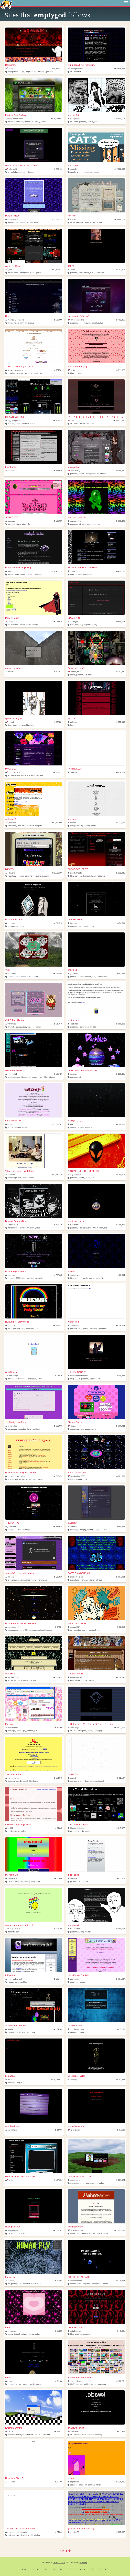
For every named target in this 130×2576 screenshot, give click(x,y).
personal (49, 72)
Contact (104, 2569)
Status (81, 2569)
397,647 (120, 1979)
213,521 (57, 772)
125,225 (120, 2482)
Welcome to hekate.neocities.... (83, 567)
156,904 (120, 1325)
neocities (10, 2482)
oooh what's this (13, 1120)
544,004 (120, 622)
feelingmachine (75, 69)
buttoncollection (75, 2381)
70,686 (58, 1878)
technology (29, 122)
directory (11, 1781)
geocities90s (74, 2532)
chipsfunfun (73, 2482)
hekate (71, 571)
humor (36, 1781)
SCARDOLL (74, 1774)
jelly (19, 826)
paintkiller (73, 772)
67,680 (121, 2130)
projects (73, 1881)
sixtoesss (10, 521)
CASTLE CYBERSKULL (80, 1573)
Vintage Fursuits (76, 1673)
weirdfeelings (11, 1376)
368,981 (120, 471)
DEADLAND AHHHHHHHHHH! (83, 1070)
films (38, 1228)
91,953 (121, 973)
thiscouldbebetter (76, 1828)
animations (27, 1680)
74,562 (58, 2532)
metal (87, 1127)
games (38, 273)
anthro (91, 1680)
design (21, 72)
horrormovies (13, 1228)
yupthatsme (73, 1020)
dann (9, 69)
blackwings (73, 1728)
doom (16, 273)
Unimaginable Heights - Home (20, 1472)
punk (96, 122)
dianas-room (74, 1426)
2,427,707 (119, 1728)
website (38, 876)
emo (88, 524)
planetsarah (11, 1275)
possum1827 (74, 1627)
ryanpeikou (73, 1322)
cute (40, 373)
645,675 (57, 1024)
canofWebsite (12, 2126)
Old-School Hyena (14, 1020)
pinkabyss (10, 2331)
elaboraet (72, 1523)
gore (90, 675)
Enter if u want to (13, 2428)
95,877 (58, 2431)
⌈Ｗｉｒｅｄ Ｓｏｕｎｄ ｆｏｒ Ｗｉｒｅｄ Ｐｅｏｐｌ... (96, 417)
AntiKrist (72, 215)
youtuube (72, 169)
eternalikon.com (76, 2126)
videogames (13, 72)
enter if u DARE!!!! (77, 1372)
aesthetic (38, 1278)
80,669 (121, 1527)
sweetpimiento (12, 2226)
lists (23, 1479)
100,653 (120, 1124)
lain (87, 423)
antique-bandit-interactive (16, 2532)
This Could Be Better (78, 1824)
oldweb (103, 474)
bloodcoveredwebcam (78, 1376)
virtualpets (12, 826)
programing (35, 1881)
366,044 (120, 1426)
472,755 (120, 571)
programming (31, 72)
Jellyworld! (10, 819)
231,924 (120, 2180)
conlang (36, 1429)
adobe (72, 2233)
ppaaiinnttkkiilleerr (76, 2029)
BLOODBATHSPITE (78, 869)
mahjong (93, 1328)
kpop (36, 222)
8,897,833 (57, 69)
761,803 (120, 1476)
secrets (88, 977)
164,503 (57, 2029)
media (25, 1178)
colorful (14, 172)
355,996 (120, 722)
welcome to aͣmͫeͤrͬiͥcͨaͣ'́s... (80, 316)
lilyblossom (73, 1979)
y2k (28, 524)
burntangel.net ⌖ (76, 1221)
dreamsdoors (11, 1225)
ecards (18, 1781)
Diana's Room (75, 1422)
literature (100, 273)
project (23, 1831)
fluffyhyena (10, 1024)
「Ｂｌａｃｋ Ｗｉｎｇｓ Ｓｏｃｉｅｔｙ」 (91, 1724)
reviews (11, 1479)
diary (80, 273)
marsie (9, 2431)
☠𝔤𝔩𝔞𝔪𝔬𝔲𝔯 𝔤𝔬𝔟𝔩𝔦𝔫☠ (77, 517)
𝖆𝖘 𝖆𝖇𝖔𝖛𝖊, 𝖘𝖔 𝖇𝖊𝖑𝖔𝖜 (76, 2076)
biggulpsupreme (12, 420)
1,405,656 (57, 823)
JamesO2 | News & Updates (19, 1573)
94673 (71, 266)
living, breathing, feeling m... (82, 65)
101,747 (57, 1979)
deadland (72, 1074)
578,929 (57, 420)
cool (21, 1881)
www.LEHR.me (13, 266)
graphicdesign (13, 1077)
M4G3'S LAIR (12, 768)
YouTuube (73, 165)
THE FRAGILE (75, 919)
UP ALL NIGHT (75, 618)
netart (16, 323)
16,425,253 (56, 571)
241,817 (120, 270)
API (61, 2569)
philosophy (81, 1530)
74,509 (121, 923)
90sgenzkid (11, 1074)
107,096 (57, 2180)
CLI (45, 2569)
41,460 (58, 1728)
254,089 (57, 471)
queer (84, 72)
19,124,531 (56, 2080)
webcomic (101, 876)
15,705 (58, 2482)
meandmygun (74, 1275)
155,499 (120, 1225)
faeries (82, 2183)
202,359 (57, 1476)
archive (31, 323)
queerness (22, 172)
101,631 (57, 1677)
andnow (72, 823)
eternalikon (74, 2130)
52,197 (121, 1778)
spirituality (87, 1228)
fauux (71, 420)
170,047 (120, 1677)
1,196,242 (57, 1124)
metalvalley (73, 467)
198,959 (57, 521)
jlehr (8, 270)
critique (73, 1530)
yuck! (8, 970)
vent (17, 977)
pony (76, 1982)
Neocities (45, 2562)
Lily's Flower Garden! (78, 1975)
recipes (29, 1479)
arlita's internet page (78, 366)
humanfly (10, 2281)
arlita (71, 370)
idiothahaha (11, 1878)
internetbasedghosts (14, 320)
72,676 (121, 1878)
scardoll (72, 1778)
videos (87, 172)
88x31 (72, 2384)
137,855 (57, 973)
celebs (18, 1479)
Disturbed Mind (75, 2327)
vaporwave (88, 625)
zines (76, 122)
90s (17, 222)
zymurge (72, 1878)
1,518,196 (57, 873)
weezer (11, 1982)
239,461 (120, 1074)
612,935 (57, 1426)
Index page (73, 1875)
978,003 (120, 772)
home (8, 2377)
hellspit (9, 722)
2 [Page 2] (63, 2551)
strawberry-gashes (14, 370)
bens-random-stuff (13, 1979)
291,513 (57, 923)
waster (9, 2029)
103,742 (57, 2230)
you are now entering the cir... (20, 1925)
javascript (26, 1530)
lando (9, 2180)
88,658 (121, 1627)
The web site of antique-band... (21, 2528)
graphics (30, 574)
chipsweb (72, 2478)
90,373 (121, 1376)
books (28, 625)
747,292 (120, 2080)
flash (79, 2233)
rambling (77, 1630)
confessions (102, 977)
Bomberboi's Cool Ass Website (20, 1623)
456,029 (57, 1527)
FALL (8, 2327)
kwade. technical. (76, 2428)
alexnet (9, 2381)
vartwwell (10, 1673)
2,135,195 (57, 219)
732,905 (57, 1275)
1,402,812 (57, 270)
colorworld (11, 169)
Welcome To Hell (13, 1070)
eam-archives (11, 973)
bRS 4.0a (10, 1975)
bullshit (81, 1178)
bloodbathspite (75, 873)
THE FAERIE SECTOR (79, 2176)
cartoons (30, 1027)
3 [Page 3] (66, 2551)
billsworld (10, 873)
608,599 (57, 320)
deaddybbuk (74, 672)
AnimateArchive (76, 2226)
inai (70, 1124)
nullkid (9, 1828)
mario (32, 273)
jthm (9, 725)
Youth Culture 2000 (77, 1472)
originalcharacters (44, 1630)
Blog (53, 2569)
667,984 (120, 1577)
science (87, 222)
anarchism (26, 725)
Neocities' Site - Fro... (16, 2478)
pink (24, 524)
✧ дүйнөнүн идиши (15, 2025)
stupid (16, 1831)
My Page (9, 1724)
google (73, 172)
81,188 (58, 2381)
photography (16, 2284)
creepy (73, 2284)
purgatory (86, 2284)
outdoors (90, 2434)
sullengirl (72, 2080)
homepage (87, 574)
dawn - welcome (13, 668)
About (24, 2569)
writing (86, 273)
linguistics (22, 1429)
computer (102, 2384)
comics (90, 122)
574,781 (57, 370)
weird (79, 2284)
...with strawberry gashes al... (20, 366)
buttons (79, 2384)
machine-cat (11, 923)
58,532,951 (119, 420)
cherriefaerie (74, 2180)
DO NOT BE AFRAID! (79, 2277)
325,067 (120, 2532)
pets (23, 826)
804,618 (120, 119)
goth (83, 524)
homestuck (15, 775)
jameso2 (9, 1577)
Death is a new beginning (18, 567)
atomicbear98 (12, 1627)
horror (32, 1228)
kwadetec (73, 2431)
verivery (11, 222)
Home (8, 316)
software (104, 2233)
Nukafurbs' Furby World (17, 1322)
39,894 (121, 1275)
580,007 (120, 1929)
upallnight (73, 622)
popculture (83, 323)
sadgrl (9, 571)
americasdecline (76, 320)
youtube (80, 172)
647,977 (120, 1828)
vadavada (74, 2183)
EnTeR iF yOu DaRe (15, 1271)
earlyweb (80, 2032)
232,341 (120, 873)
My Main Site (11, 1875)
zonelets (11, 1932)
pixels (72, 222)
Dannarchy (10, 65)
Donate (36, 2569)
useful (25, 1781)
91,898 (58, 2281)
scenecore (96, 524)
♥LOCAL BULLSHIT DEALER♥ (83, 1171)
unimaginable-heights (15, 1476)
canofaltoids (11, 2130)
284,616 (120, 1175)
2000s (43, 122)
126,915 (57, 1577)
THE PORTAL (12, 1523)
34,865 (58, 1828)
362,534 (57, 722)
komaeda (10, 2076)
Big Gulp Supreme (14, 417)
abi (31, 2535)
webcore (19, 373)
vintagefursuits (75, 1677)
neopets (38, 826)
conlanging (12, 1429)
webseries (12, 2535)
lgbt (101, 323)
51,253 (58, 2331)
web (19, 1178)
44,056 (58, 2130)
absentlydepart (75, 2281)
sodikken (74, 2485)
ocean (99, 222)
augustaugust (74, 1175)
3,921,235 (57, 1175)
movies (23, 1228)
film (93, 1178)
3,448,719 (119, 219)
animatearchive (75, 2230)
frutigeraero (18, 122)
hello (17, 1881)
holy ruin (72, 1271)
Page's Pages (12, 618)
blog (93, 222)
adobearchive (94, 2233)
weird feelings (12, 1372)
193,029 (57, 622)
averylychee (11, 1426)
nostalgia (41, 72)
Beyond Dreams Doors (16, 1221)
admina (37, 2535)
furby (10, 1328)
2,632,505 (119, 169)
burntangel (73, 1225)
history (37, 122)
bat (34, 1680)
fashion (77, 2434)
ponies (82, 1982)
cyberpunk (82, 1731)
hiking (83, 2434)
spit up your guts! (14, 718)
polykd (10, 1831)
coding (27, 1881)
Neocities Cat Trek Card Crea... (21, 2176)
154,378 (57, 1778)
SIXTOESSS (11, 517)
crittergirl (10, 672)
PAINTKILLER (75, 768)
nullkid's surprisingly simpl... (19, 1824)
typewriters (102, 1328)
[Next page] (69, 2551)
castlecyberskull (75, 1577)
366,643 (57, 672)
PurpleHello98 (12, 215)
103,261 (120, 2381)
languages (32, 1379)
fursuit (77, 1680)
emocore (11, 2434)
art (71, 72)
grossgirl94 (73, 115)
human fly (10, 2277)
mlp (71, 1982)
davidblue (10, 1175)
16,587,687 (56, 119)
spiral (29, 977)
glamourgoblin (74, 521)
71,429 (121, 2431)
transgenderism (12, 1929)
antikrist (72, 219)
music (10, 122)
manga (35, 625)
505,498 (120, 521)
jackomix (72, 718)
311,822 (120, 370)
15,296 (121, 2029)
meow (23, 977)
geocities (20, 876)
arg (95, 625)
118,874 (120, 2281)
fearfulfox (25, 2535)
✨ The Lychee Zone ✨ (17, 1422)
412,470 (57, 1225)
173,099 (120, 823)
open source (59, 2562)
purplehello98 (11, 219)
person (10, 1881)
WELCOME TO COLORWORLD (21, 165)
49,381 (121, 2331)
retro (72, 625)
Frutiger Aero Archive (16, 115)
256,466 (57, 169)
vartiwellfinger (12, 1677)
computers (29, 876)
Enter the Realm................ (18, 919)
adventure (36, 2334)
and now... (73, 819)
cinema (11, 2032)
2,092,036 (119, 2230)
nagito (19, 2083)
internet (31, 172)
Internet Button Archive (79, 2377)
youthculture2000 (76, 1476)
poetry (93, 826)
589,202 (120, 1024)
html (32, 1530)
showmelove (11, 1728)
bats (20, 1680)
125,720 (57, 1074)
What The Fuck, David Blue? (19, 1171)
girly (24, 1731)
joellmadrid (10, 1527)
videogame (24, 273)
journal (85, 926)
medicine (88, 1932)
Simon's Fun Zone (77, 1623)
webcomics (89, 1429)
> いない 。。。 (76, 1120)
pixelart (81, 474)
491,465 (120, 320)
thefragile (72, 923)
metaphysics (102, 1228)
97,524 (58, 1627)
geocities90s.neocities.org (81, 2528)
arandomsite (74, 1925)
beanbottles (11, 467)
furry (22, 323)
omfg (8, 1124)
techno (31, 1178)
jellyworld (10, 823)
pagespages (11, 622)
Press (70, 2569)
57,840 (58, 1376)
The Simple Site (13, 1774)
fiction (29, 1429)
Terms (91, 2569)
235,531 (57, 1325)
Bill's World (10, 869)
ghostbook (73, 970)
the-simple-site (12, 1778)
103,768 (57, 1929)
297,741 (120, 672)
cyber (100, 1379)
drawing (80, 826)
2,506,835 (119, 69)
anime (32, 423)
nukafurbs (10, 1325)
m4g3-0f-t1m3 (12, 772)
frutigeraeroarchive (14, 119)
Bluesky (83, 2562)
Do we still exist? (76, 668)
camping (98, 2434)
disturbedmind (74, 2331)
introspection (21, 1379)
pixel (92, 423)
